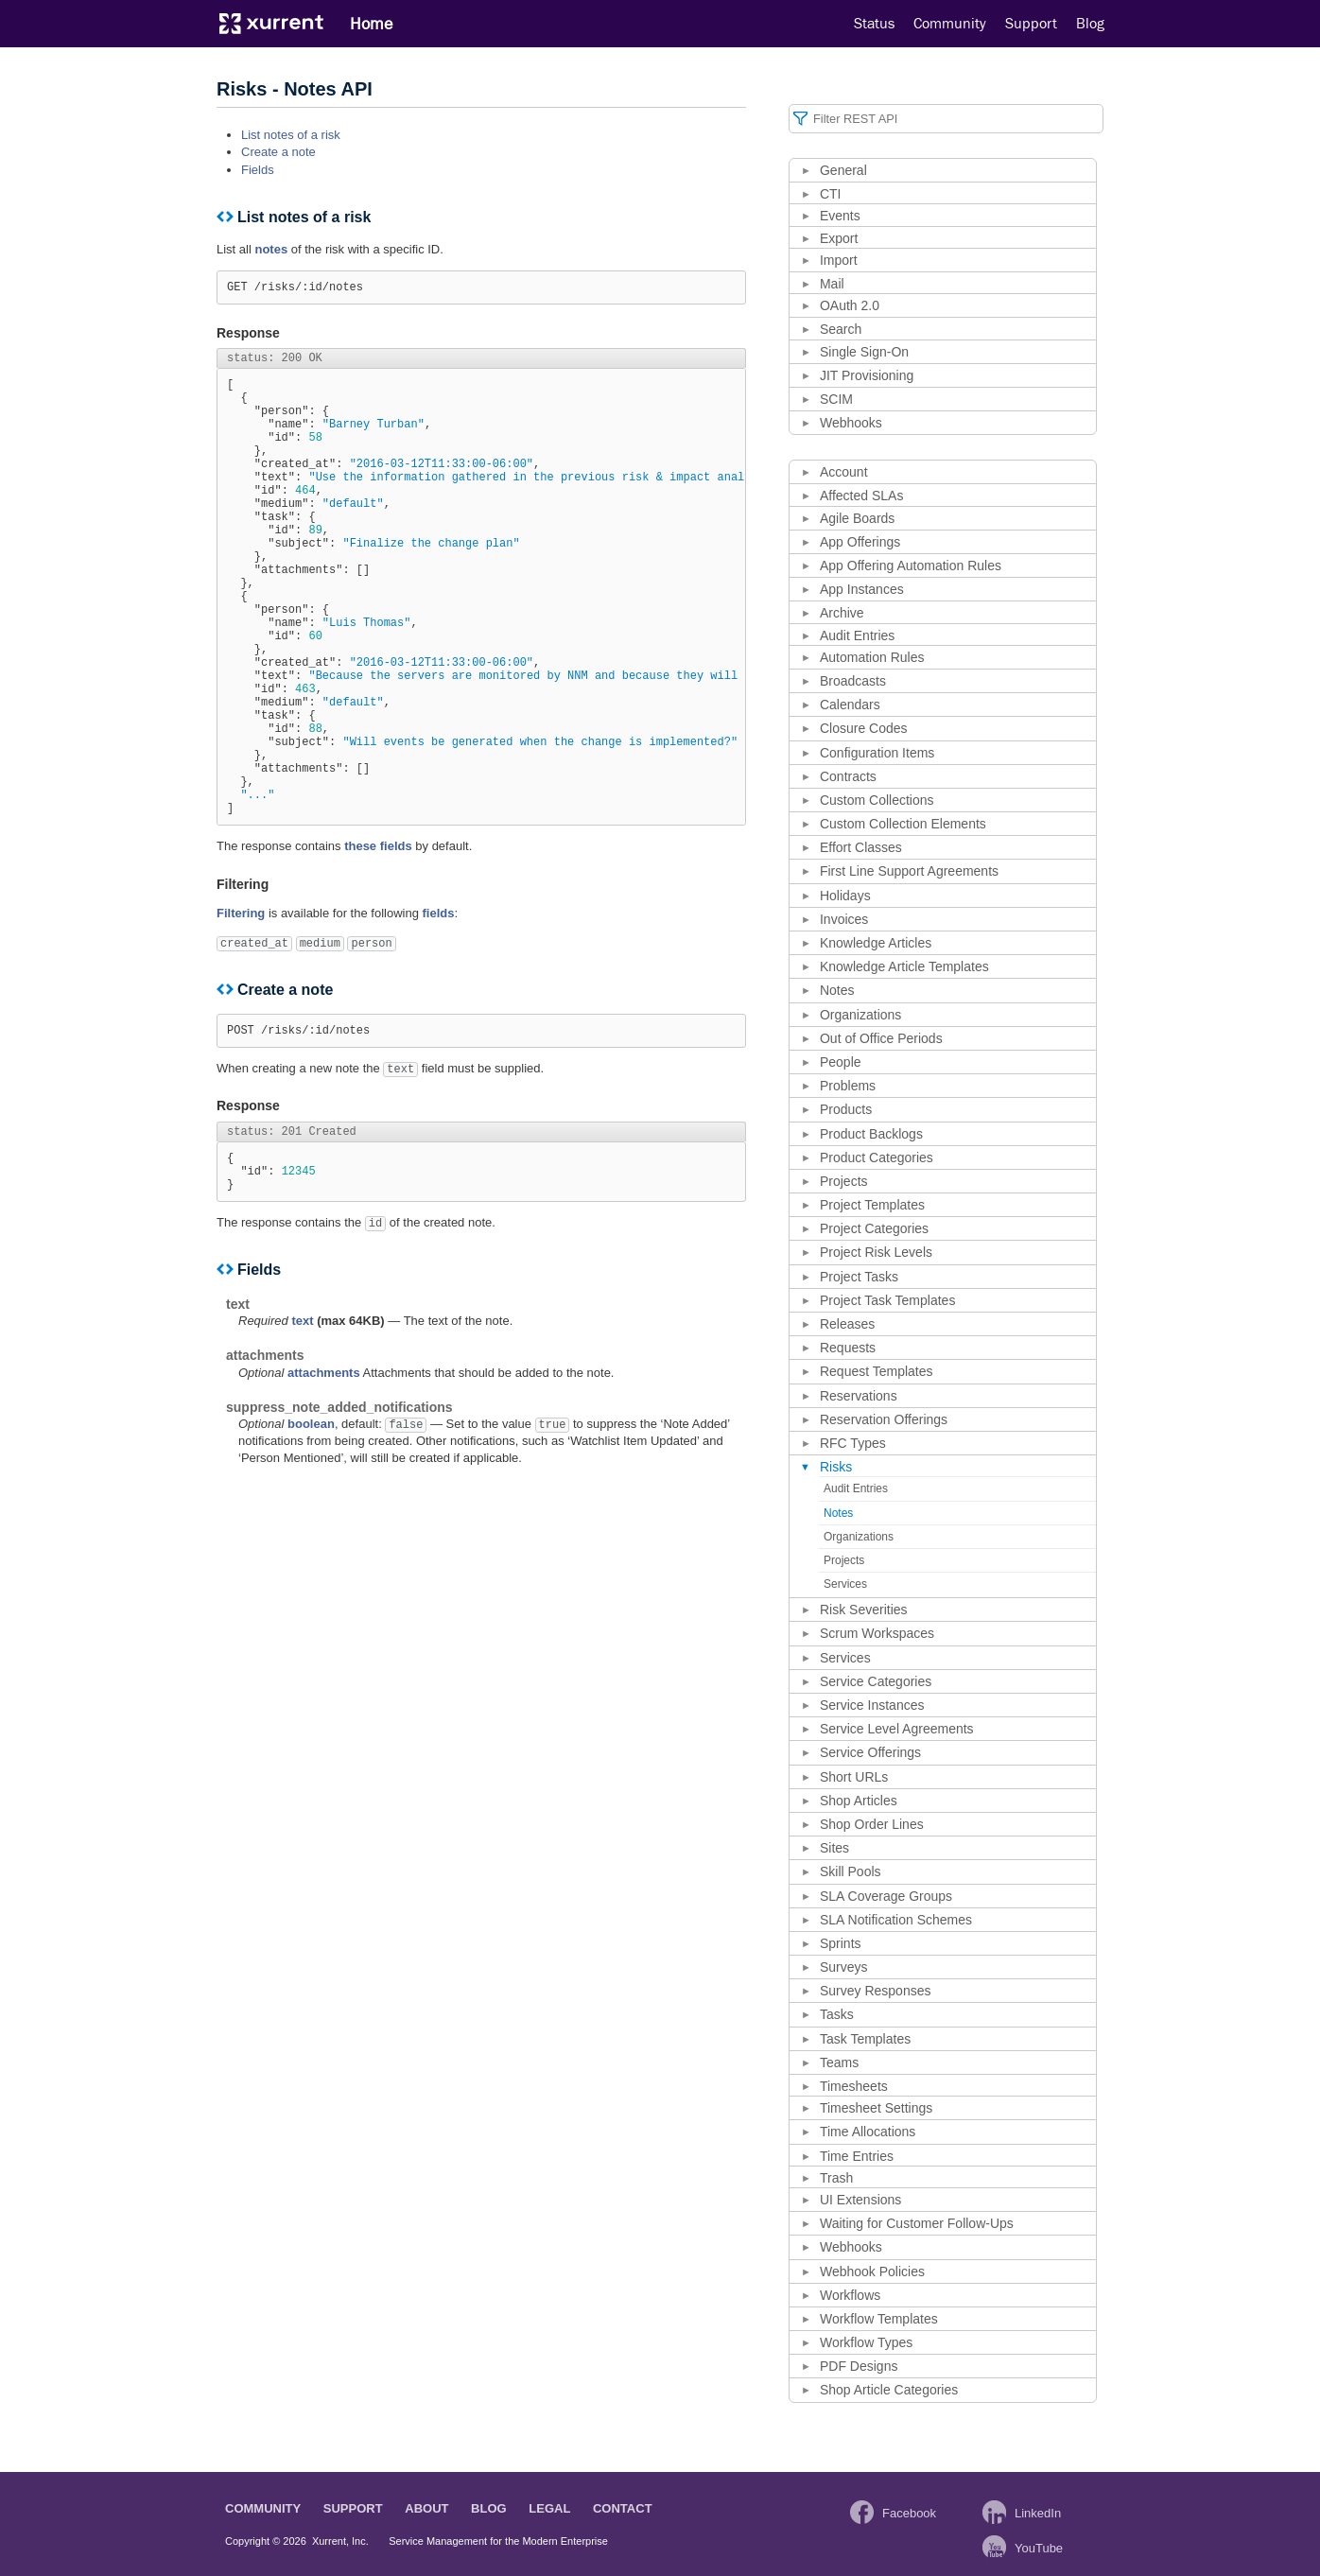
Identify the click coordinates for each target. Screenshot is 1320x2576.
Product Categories (876, 1157)
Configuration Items (877, 752)
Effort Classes (861, 847)
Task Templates (865, 2038)
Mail (832, 283)
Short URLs (854, 1776)
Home (371, 23)
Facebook (909, 2513)
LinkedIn (1038, 2513)
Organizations (860, 1014)
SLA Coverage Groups (886, 1896)
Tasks (837, 2014)
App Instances (862, 589)
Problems (848, 1085)
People (840, 1062)
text (302, 1434)
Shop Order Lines (872, 1824)
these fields (378, 945)
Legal (549, 2508)
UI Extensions (860, 2199)
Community (949, 23)
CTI (831, 193)
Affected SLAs (861, 495)
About (426, 2508)
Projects (844, 1181)
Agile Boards (857, 518)
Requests (848, 1347)
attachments (323, 1486)
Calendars (850, 704)
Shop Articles (858, 1800)
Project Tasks (859, 1276)
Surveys (844, 1967)
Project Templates (872, 1204)
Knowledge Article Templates (904, 966)
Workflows (850, 2295)
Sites (834, 1847)
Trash (836, 2177)
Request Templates (876, 1371)
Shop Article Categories (889, 2389)
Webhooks (851, 422)
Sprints (840, 1943)
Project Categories (874, 1228)
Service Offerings (870, 1752)
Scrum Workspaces (877, 1633)
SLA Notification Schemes (896, 1919)
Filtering (241, 1012)
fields (438, 1012)
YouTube (1039, 2548)
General (843, 170)
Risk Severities (864, 1609)
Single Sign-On (864, 351)
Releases (847, 1324)
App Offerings (860, 541)
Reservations (858, 1395)
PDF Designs (858, 2366)
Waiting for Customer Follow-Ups (917, 2223)
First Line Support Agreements (909, 871)
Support (1031, 23)
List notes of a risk (290, 135)
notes (270, 249)
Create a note (278, 152)
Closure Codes (864, 728)
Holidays (845, 895)
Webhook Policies (872, 2271)
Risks (836, 1466)
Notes (837, 990)
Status (874, 23)
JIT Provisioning (866, 375)
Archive (842, 612)
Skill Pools (850, 1871)
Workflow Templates (879, 2318)
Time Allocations (867, 2131)
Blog (1090, 23)
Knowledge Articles (875, 942)
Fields (257, 170)
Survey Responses (875, 1990)
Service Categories (875, 1681)
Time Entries (857, 2156)
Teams (839, 2062)
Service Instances (872, 1705)
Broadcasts (853, 680)
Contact (622, 2508)
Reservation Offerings (883, 1419)
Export (839, 238)
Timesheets (854, 2086)
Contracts (848, 776)
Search (840, 329)
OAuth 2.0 (849, 305)
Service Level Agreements (897, 1728)
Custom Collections (877, 800)
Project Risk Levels (876, 1252)
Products (846, 1109)
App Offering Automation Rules (910, 565)
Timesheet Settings (876, 2107)
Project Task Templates (887, 1300)
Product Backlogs (871, 1133)
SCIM (836, 399)
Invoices (844, 919)
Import (839, 260)
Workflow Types (866, 2342)
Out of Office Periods (881, 1038)
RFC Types (853, 1443)
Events (840, 215)
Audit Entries (857, 635)
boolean (311, 1537)
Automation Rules (872, 657)
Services (845, 1584)
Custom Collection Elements (903, 823)
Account (844, 471)
